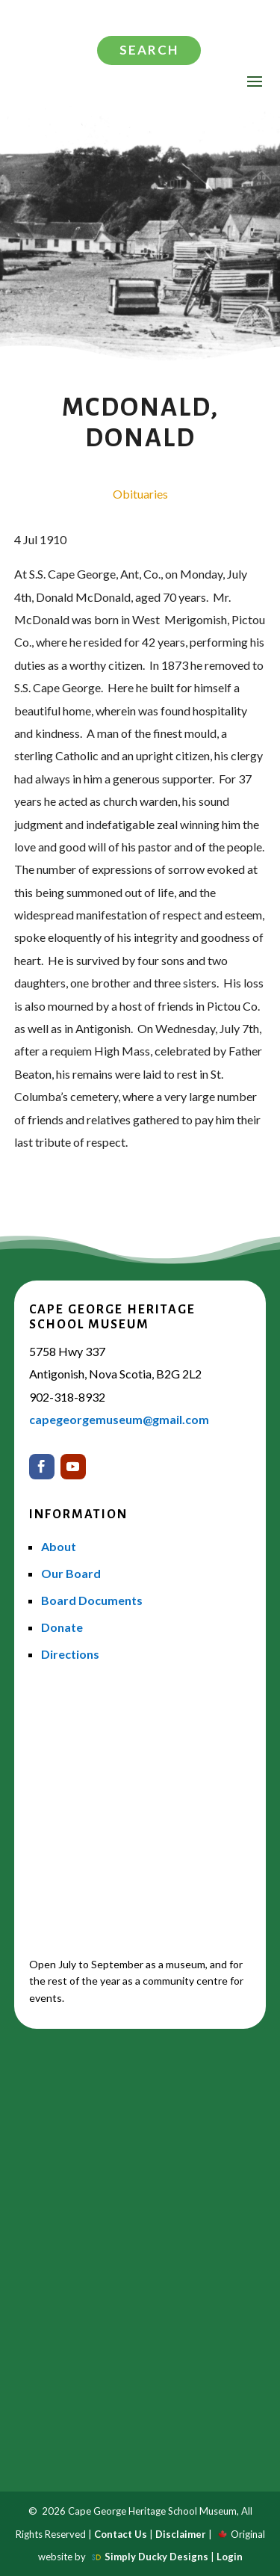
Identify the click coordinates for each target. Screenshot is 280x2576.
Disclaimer (180, 2534)
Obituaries (140, 494)
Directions (70, 1654)
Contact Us (120, 2534)
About (58, 1546)
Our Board (71, 1573)
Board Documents (92, 1600)
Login (230, 2557)
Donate (62, 1627)
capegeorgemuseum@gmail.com (119, 1419)
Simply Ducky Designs (156, 2557)
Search (148, 50)
